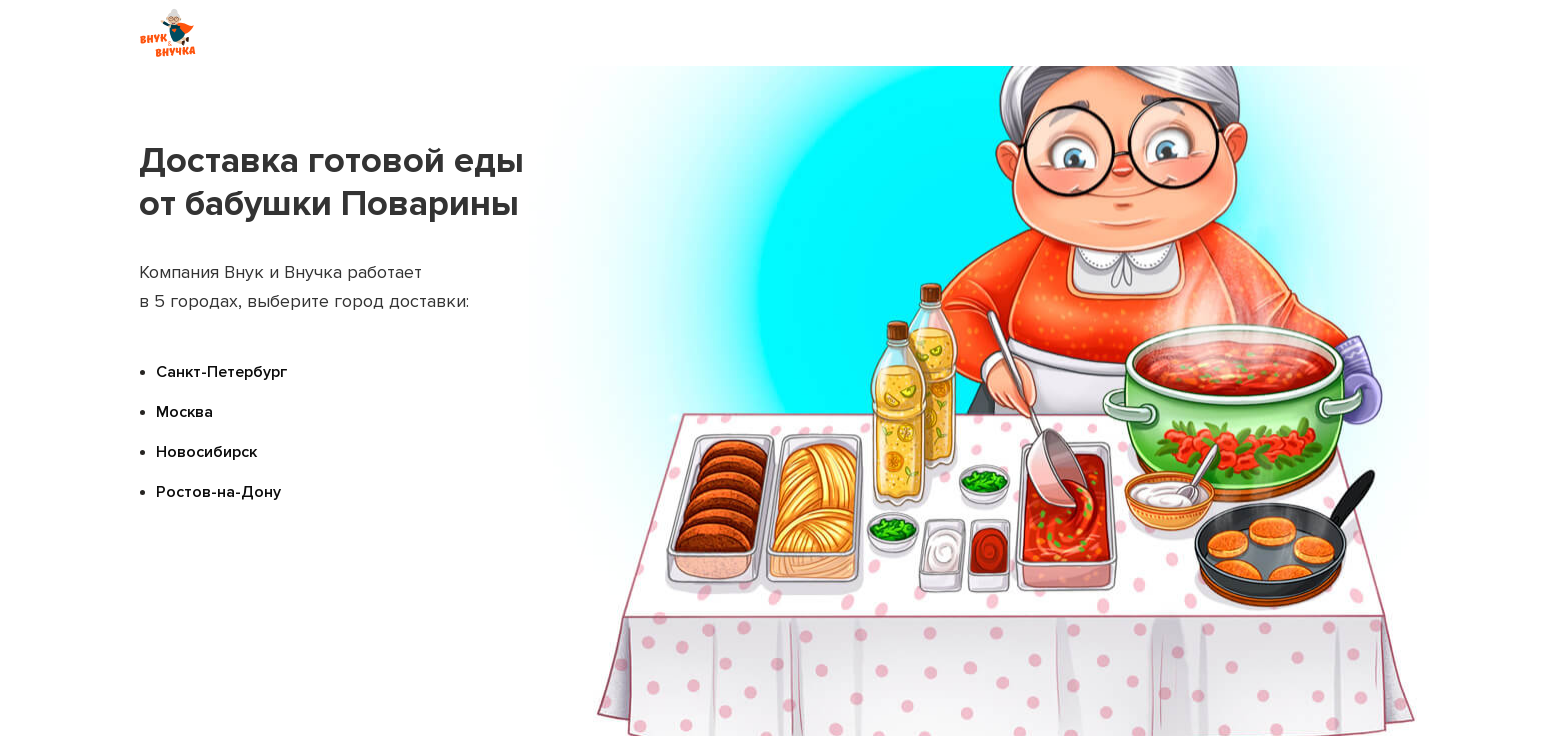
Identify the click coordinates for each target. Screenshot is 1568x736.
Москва (184, 412)
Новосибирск (206, 452)
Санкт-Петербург (221, 372)
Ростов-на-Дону (218, 492)
